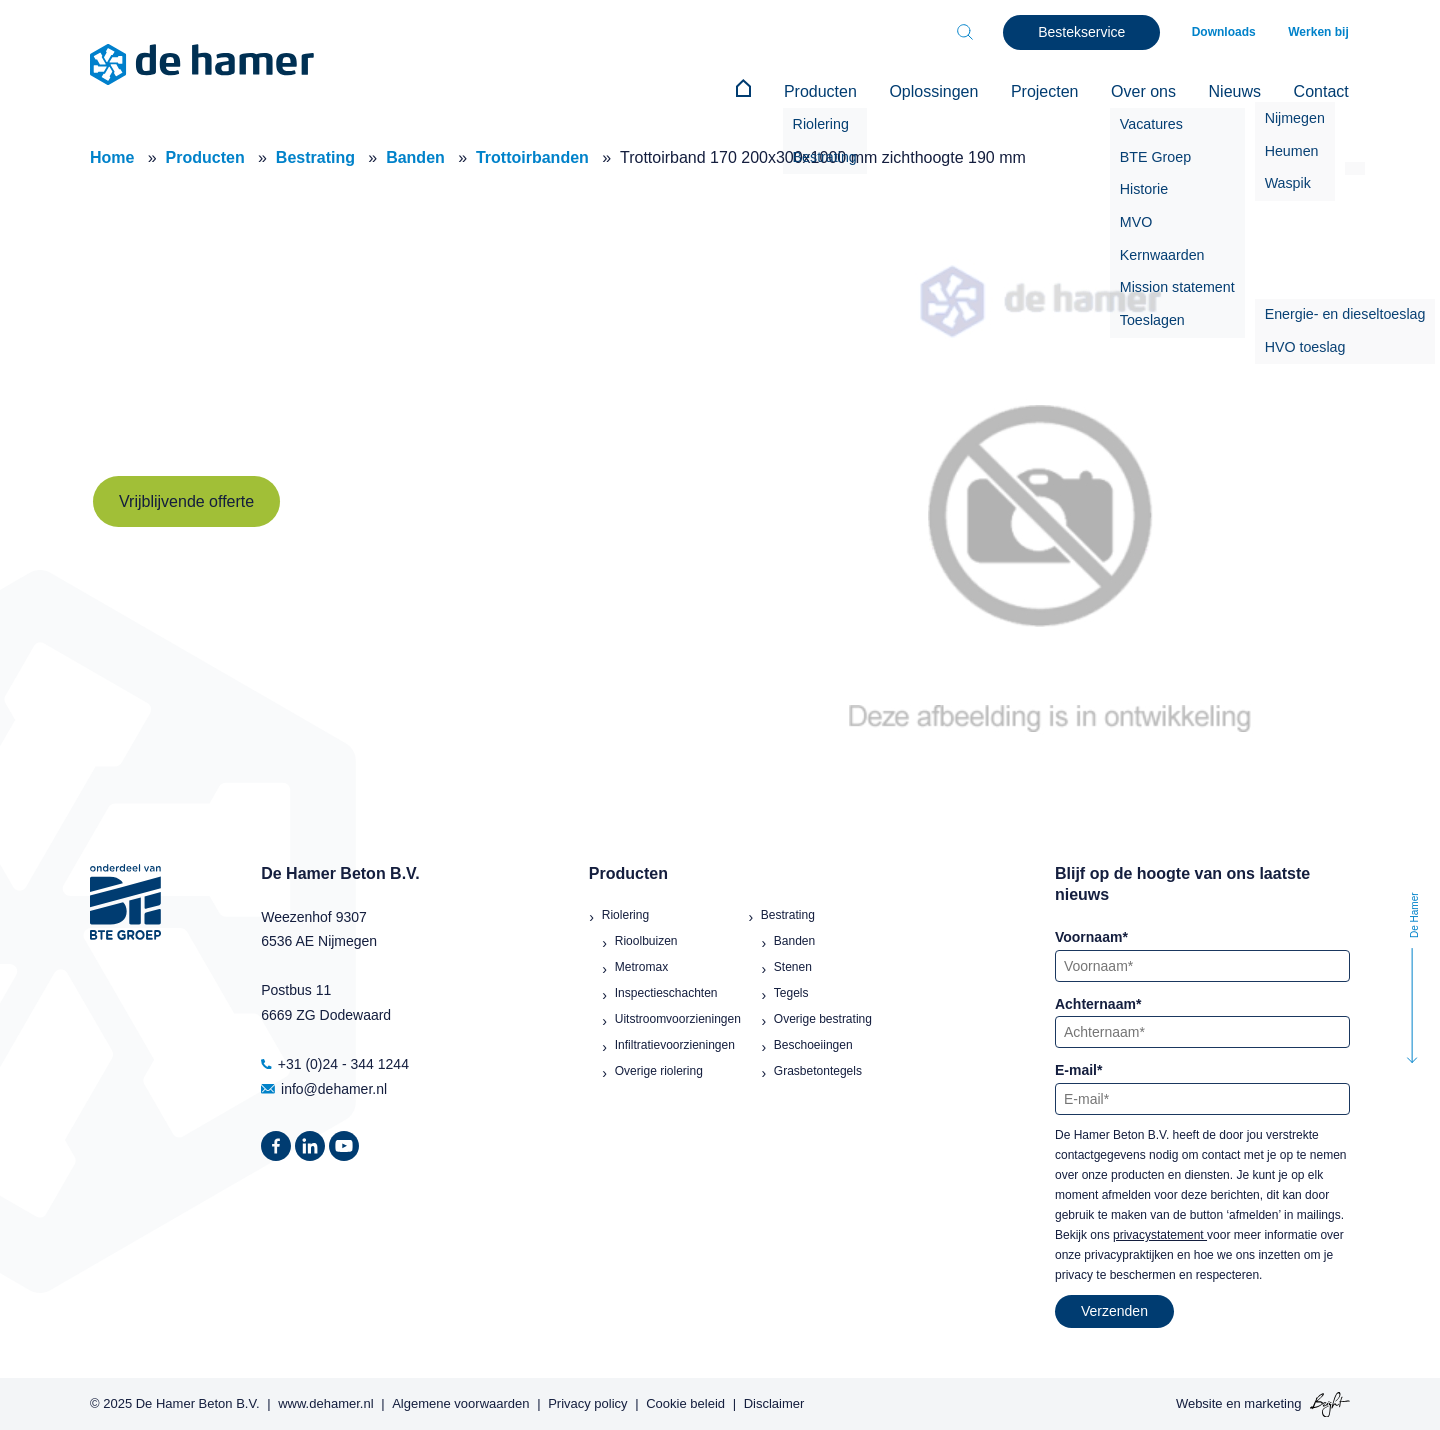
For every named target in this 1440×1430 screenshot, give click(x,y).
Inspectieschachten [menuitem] (666, 991)
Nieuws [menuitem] (1238, 91)
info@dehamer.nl (324, 1087)
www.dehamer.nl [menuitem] (325, 1402)
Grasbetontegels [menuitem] (818, 1069)
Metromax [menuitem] (641, 965)
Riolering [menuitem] (625, 913)
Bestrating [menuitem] (788, 913)
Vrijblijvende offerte (186, 499)
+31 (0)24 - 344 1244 (335, 1063)
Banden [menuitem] (794, 939)
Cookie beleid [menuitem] (685, 1402)
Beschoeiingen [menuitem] (813, 1043)
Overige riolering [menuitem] (659, 1069)
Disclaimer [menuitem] (774, 1402)
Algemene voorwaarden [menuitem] (460, 1402)
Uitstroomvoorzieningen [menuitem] (678, 1017)
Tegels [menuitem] (791, 991)
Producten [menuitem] (834, 91)
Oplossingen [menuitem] (945, 91)
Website (1199, 1402)
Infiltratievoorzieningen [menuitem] (675, 1043)
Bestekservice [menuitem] (1086, 32)
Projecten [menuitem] (1054, 91)
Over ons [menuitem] (1149, 91)
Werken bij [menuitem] (1320, 32)
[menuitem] (760, 92)
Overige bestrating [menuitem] (823, 1017)
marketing (1272, 1402)
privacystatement (1160, 1234)
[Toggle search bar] (970, 32)
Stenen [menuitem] (793, 965)
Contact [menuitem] (1322, 91)
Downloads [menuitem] (1228, 32)
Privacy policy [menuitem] (587, 1402)
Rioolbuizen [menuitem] (646, 939)
